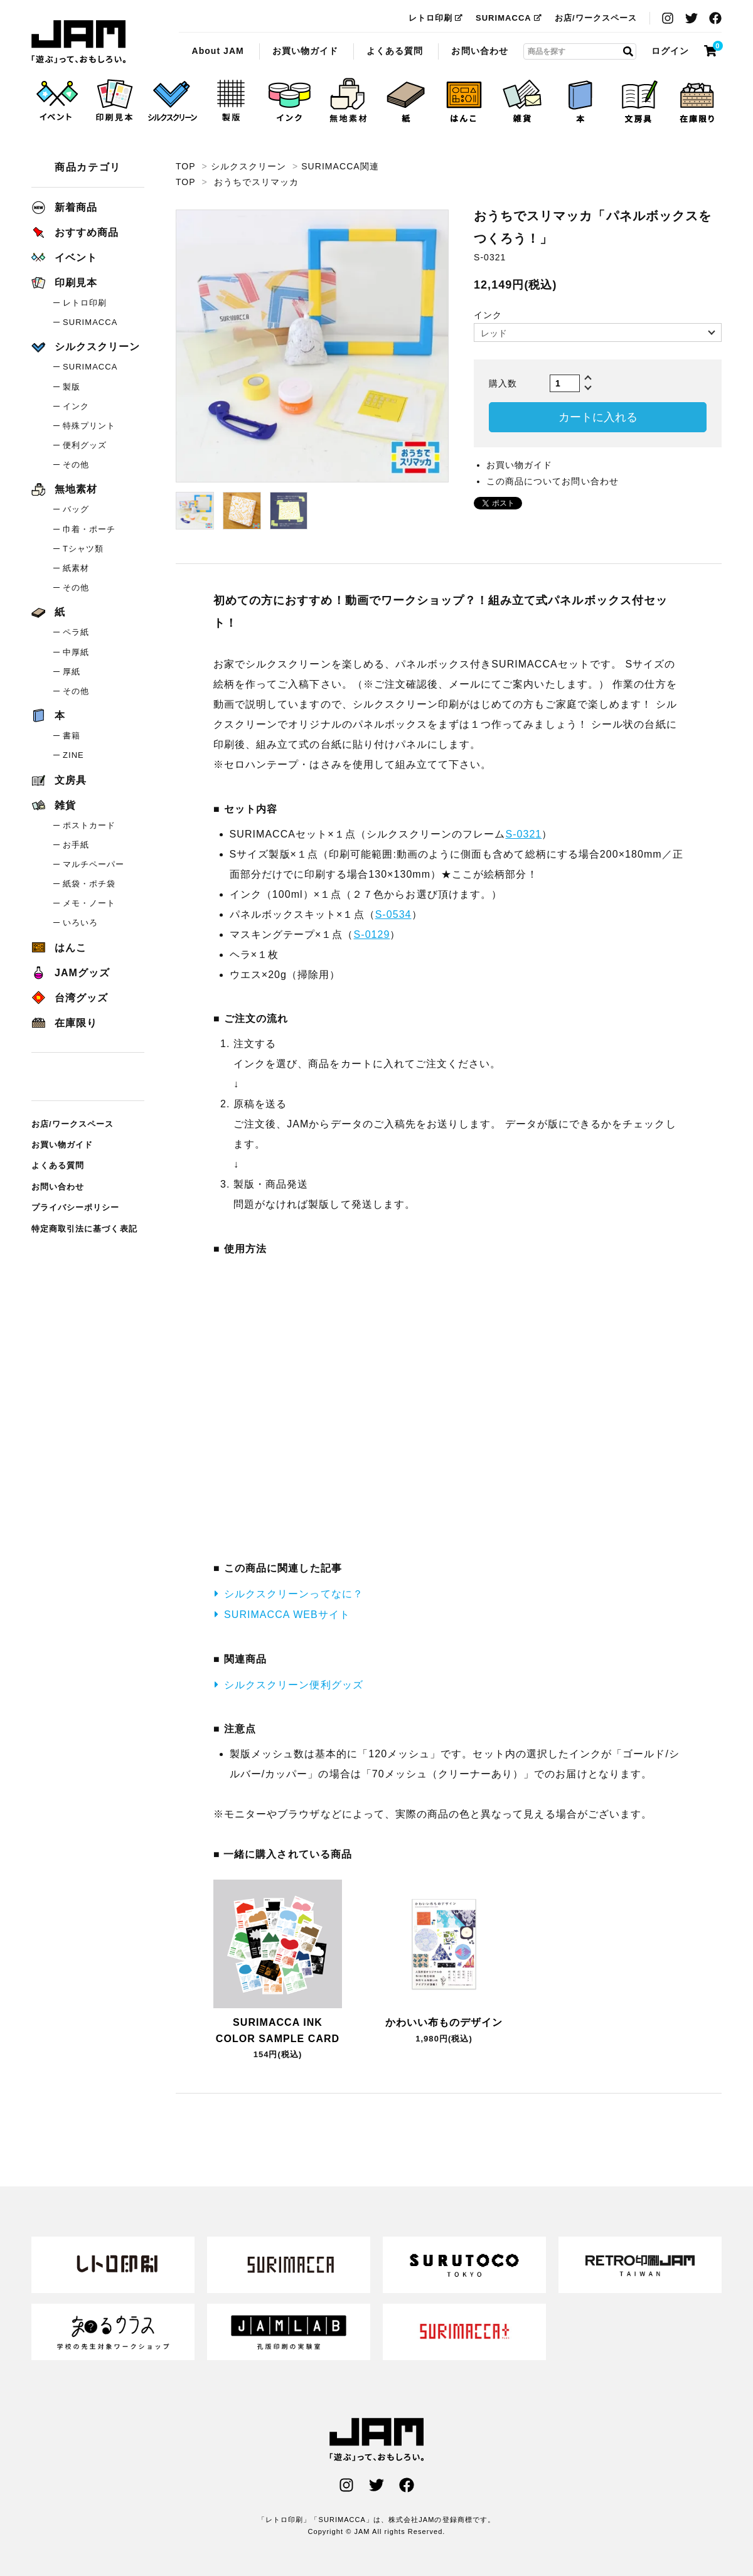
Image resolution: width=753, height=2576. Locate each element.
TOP (185, 166)
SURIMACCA (509, 18)
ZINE (73, 755)
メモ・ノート (89, 903)
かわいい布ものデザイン (444, 2022)
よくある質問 (394, 51)
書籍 (71, 735)
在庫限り (64, 1023)
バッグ (76, 509)
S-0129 (372, 934)
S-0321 (523, 834)
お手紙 (76, 844)
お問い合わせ (479, 51)
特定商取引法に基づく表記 (84, 1228)
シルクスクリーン (248, 166)
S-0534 (393, 914)
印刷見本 (64, 282)
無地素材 (64, 489)
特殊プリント (89, 425)
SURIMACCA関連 (340, 166)
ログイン (670, 51)
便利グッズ (85, 445)
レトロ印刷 (436, 18)
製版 (71, 386)
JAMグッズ (70, 972)
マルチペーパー (93, 864)
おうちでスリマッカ (256, 182)
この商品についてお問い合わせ (552, 481)
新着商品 (64, 207)
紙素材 (76, 568)
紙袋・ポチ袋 (89, 883)
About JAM (217, 51)
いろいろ (80, 922)
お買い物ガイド (305, 51)
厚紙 (71, 671)
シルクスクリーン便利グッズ (293, 1684)
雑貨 (53, 805)
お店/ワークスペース (596, 18)
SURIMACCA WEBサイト (287, 1614)
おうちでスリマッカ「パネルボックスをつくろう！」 (78, 42)
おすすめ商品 (75, 232)
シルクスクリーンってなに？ (293, 1594)
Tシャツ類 (83, 548)
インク (76, 406)
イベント (64, 257)
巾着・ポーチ (89, 529)
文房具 (59, 780)
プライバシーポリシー (75, 1207)
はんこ (59, 947)
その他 (76, 464)
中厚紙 (76, 652)
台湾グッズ (69, 998)
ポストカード (89, 825)
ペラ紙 (76, 632)
